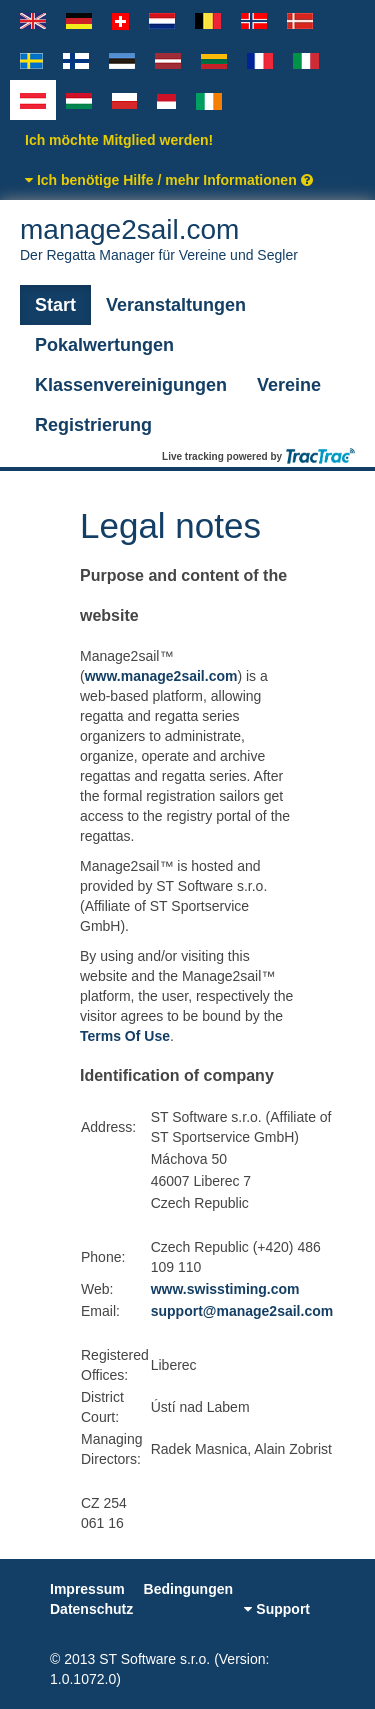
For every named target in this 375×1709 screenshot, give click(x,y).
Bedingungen (188, 1589)
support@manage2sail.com (242, 1311)
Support (277, 1609)
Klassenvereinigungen (131, 385)
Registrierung (93, 425)
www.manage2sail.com (161, 676)
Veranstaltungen (176, 305)
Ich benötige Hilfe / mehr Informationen (169, 180)
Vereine (289, 385)
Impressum (87, 1589)
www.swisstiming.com (225, 1289)
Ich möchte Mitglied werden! (119, 140)
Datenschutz (91, 1609)
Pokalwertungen (104, 345)
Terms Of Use (125, 1036)
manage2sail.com (187, 239)
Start (55, 305)
